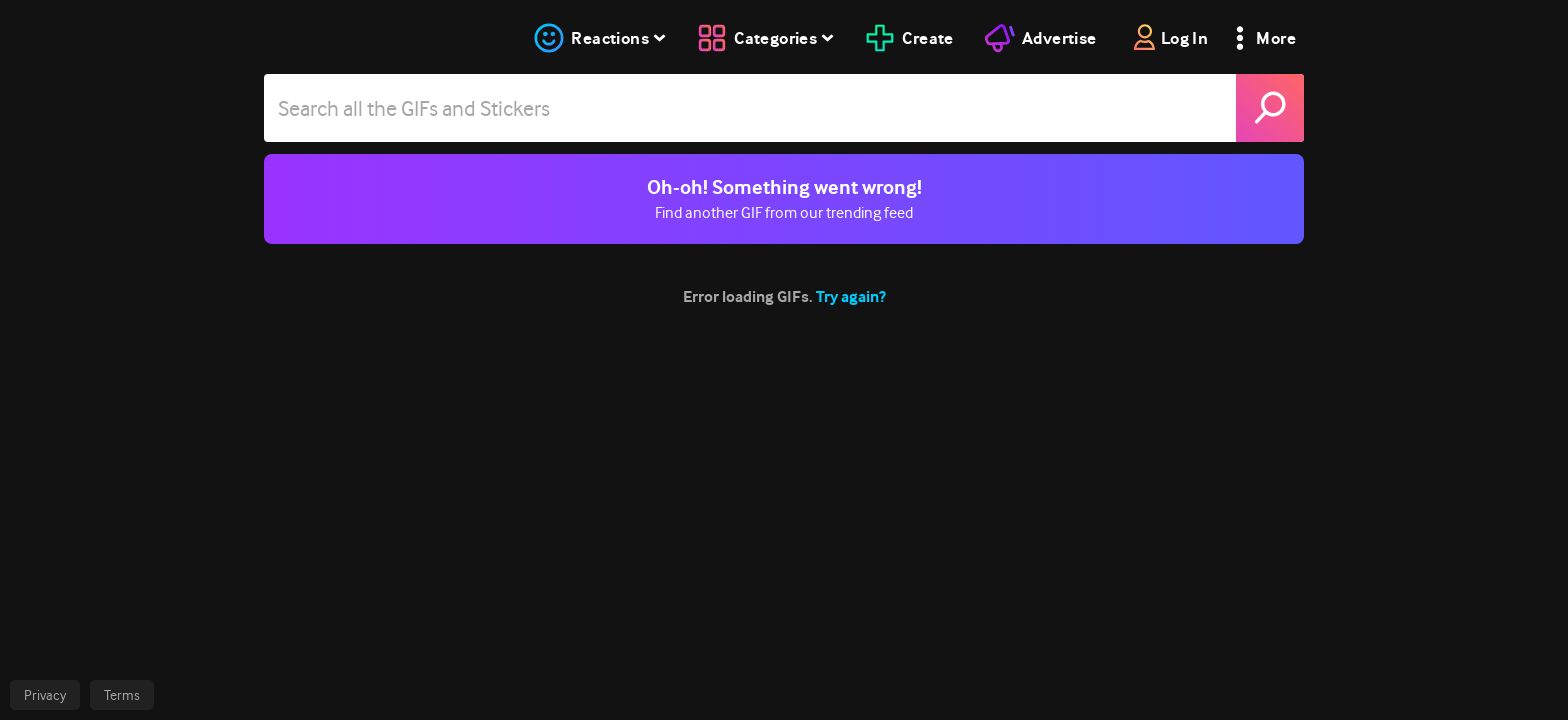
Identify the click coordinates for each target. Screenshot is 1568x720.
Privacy (45, 695)
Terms (122, 695)
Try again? (851, 296)
